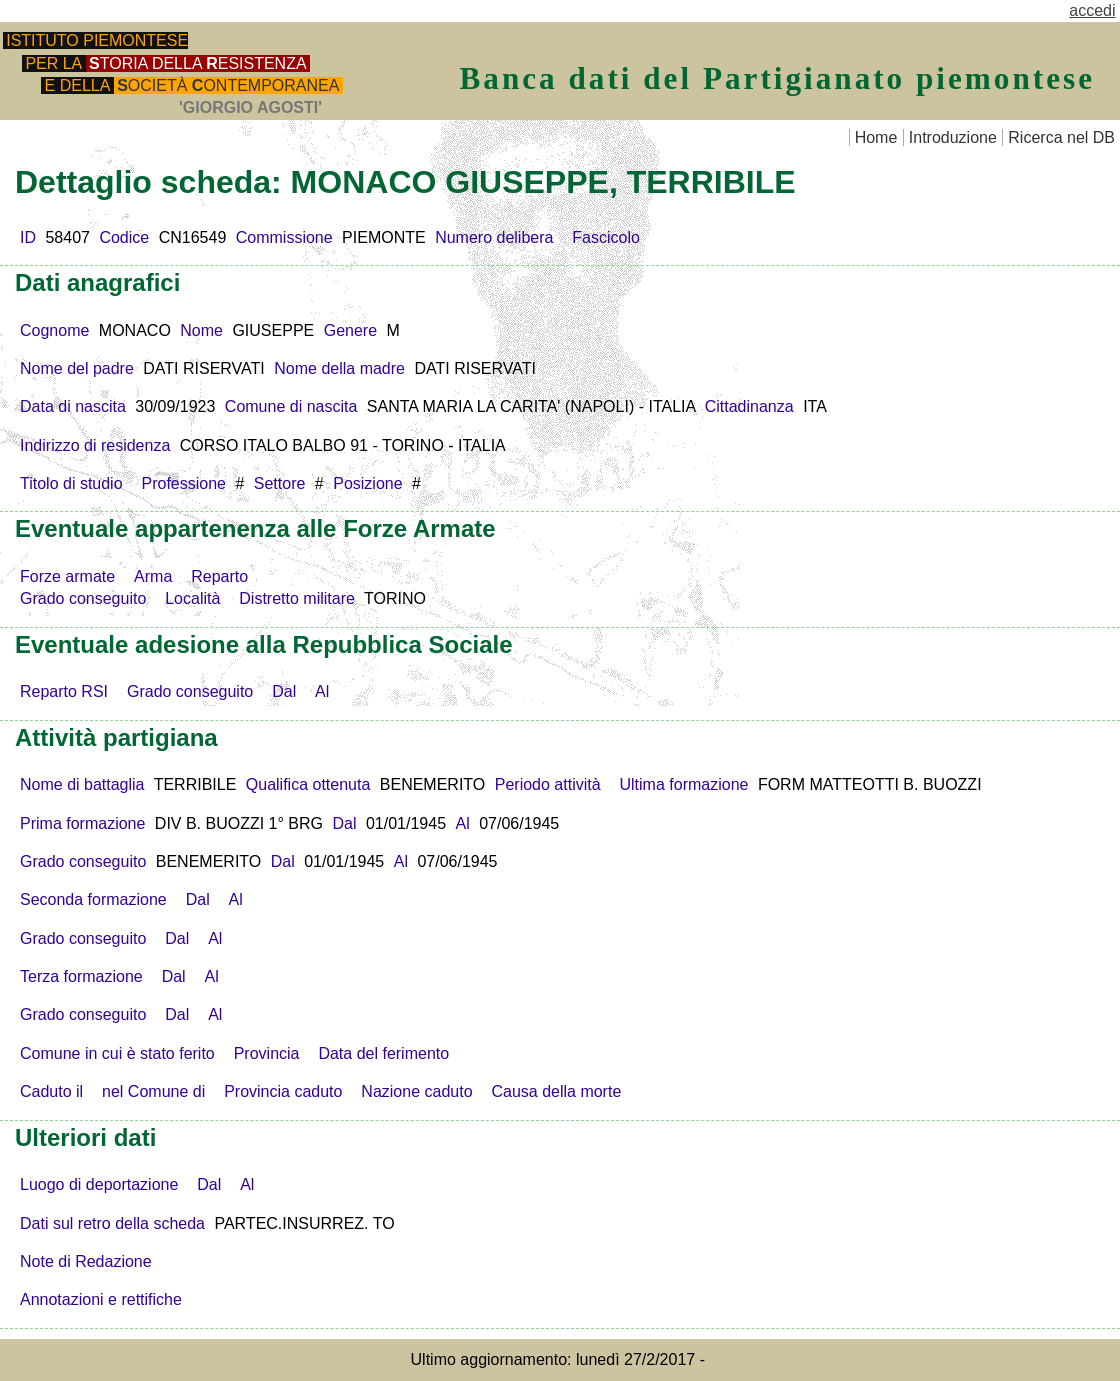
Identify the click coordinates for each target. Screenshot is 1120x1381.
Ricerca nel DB (1061, 137)
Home (876, 137)
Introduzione (953, 137)
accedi (1092, 10)
